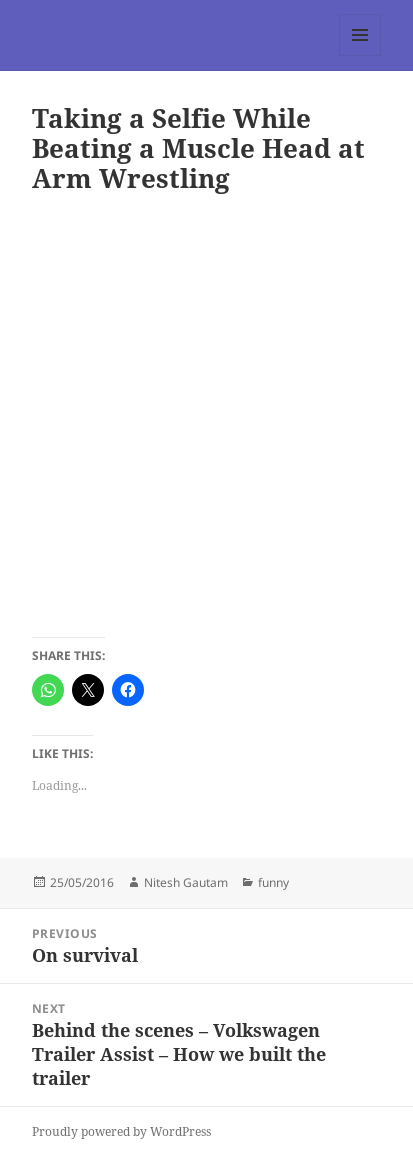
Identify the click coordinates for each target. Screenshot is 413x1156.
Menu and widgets (360, 55)
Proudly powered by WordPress (121, 1131)
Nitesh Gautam (186, 882)
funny (273, 882)
